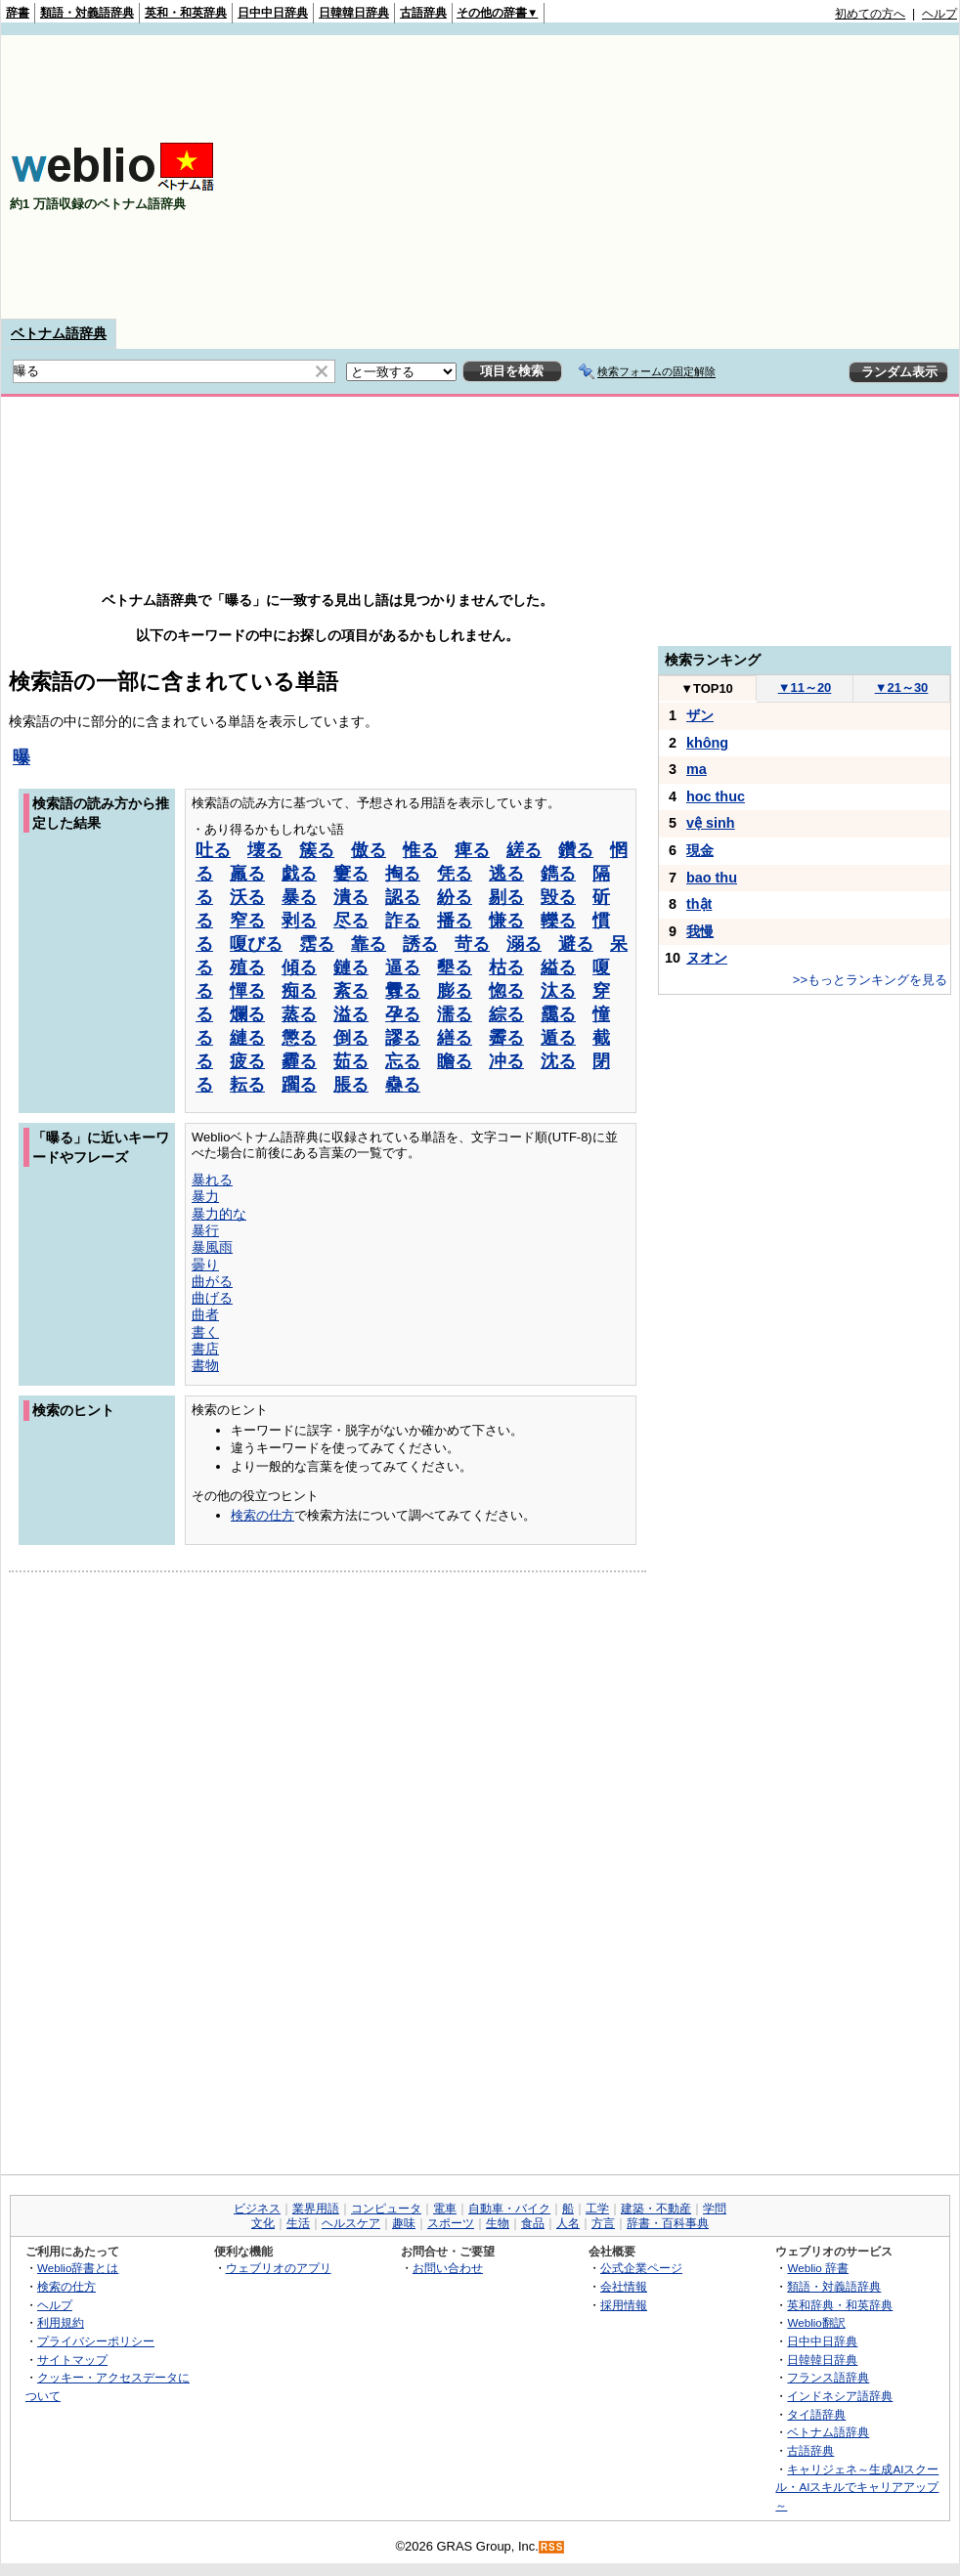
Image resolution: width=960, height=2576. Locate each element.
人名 (568, 2223)
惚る (506, 991)
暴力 (205, 1196)
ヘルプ (939, 14)
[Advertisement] (773, 177)
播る (454, 920)
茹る (351, 1061)
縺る (247, 1038)
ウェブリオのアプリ (278, 2267)
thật (699, 904)
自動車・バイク (509, 2208)
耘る (247, 1085)
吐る (213, 850)
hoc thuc (715, 796)
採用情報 (623, 2304)
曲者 (205, 1314)
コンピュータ (386, 2208)
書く (205, 1332)
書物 (205, 1365)
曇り (205, 1264)
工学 (597, 2208)
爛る (247, 1014)
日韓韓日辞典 (354, 13)
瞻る (454, 1061)
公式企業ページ (641, 2267)
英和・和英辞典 (186, 13)
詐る (402, 920)
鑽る (575, 850)
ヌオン (706, 958)
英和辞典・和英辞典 (840, 2304)
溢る (351, 1014)
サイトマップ (72, 2359)
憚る (247, 991)
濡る (454, 1014)
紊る (351, 991)
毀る (558, 897)
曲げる (212, 1298)
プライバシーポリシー (95, 2341)
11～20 (805, 687)
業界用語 (315, 2208)
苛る (472, 944)
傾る (299, 967)
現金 (700, 850)
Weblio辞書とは (77, 2267)
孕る (402, 1014)
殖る (247, 967)
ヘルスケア (351, 2223)
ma (696, 769)
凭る (454, 873)
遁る (558, 1038)
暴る (299, 897)
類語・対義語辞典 (87, 13)
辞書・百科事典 (668, 2223)
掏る (402, 873)
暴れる (212, 1179)
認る (402, 897)
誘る (420, 944)
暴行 (205, 1230)
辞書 (17, 13)
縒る (524, 850)
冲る (506, 1061)
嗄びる (256, 944)
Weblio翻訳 (816, 2322)
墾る (454, 967)
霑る (316, 944)
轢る (558, 920)
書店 (205, 1348)
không (707, 743)
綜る (506, 1014)
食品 (533, 2223)
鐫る (558, 873)
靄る (558, 1014)
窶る (351, 873)
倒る (351, 1038)
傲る (368, 850)
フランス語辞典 (828, 2377)
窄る (247, 920)
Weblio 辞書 (818, 2267)
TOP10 (706, 688)
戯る (299, 873)
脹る (351, 1085)
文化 (263, 2223)
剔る (506, 897)
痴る (299, 991)
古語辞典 (423, 13)
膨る (454, 991)
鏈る (351, 967)
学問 (714, 2208)
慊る (506, 920)
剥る (299, 920)
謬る (402, 1038)
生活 (298, 2223)
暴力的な (219, 1214)
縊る (558, 967)
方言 (603, 2223)
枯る (506, 967)
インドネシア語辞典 (840, 2395)
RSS (552, 2547)
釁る (402, 991)
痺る (472, 850)
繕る (454, 1038)
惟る (420, 850)
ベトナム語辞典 (59, 333)
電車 (445, 2208)
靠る (368, 944)
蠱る (402, 1085)
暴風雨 (212, 1247)
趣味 (403, 2223)
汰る (558, 991)
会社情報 (623, 2286)
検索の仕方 (262, 1515)
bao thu (711, 877)
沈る (558, 1061)
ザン (700, 715)
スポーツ (450, 2223)
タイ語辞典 (816, 2414)
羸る (247, 873)
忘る (402, 1061)
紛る (454, 897)
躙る (299, 1085)
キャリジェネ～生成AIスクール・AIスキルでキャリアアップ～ (856, 2487)
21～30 (902, 687)
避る (575, 944)
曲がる (212, 1281)
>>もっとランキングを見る (870, 979)
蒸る (299, 1014)
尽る (351, 920)
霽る (506, 1038)
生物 (497, 2223)
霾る (299, 1061)
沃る (247, 897)
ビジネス (257, 2208)
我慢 (700, 931)
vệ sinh (710, 823)
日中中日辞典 (273, 13)
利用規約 (60, 2322)
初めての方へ (870, 14)
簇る (316, 850)
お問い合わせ (448, 2267)
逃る (506, 873)
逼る (402, 967)
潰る (351, 897)
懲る (299, 1038)
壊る (265, 850)
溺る (524, 944)
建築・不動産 (656, 2208)
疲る (247, 1061)
